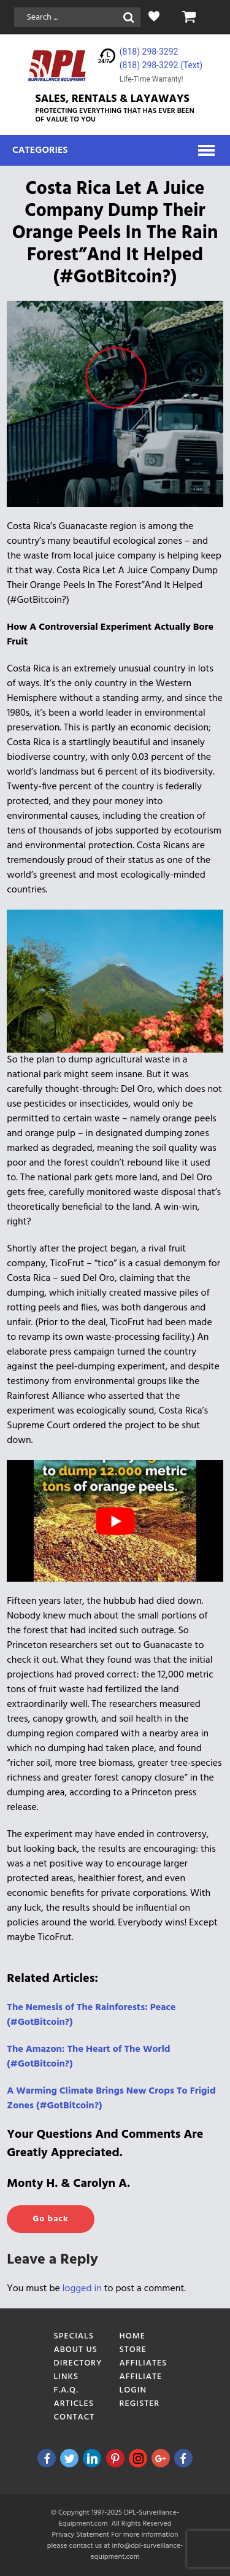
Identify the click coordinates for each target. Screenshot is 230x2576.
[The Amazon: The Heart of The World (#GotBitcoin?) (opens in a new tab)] (88, 2056)
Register (140, 2404)
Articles (74, 2404)
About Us (76, 2350)
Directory (78, 2363)
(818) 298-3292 (149, 51)
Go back (50, 2219)
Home (133, 2336)
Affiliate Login (141, 2383)
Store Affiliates (143, 2356)
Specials (74, 2336)
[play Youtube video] (115, 1521)
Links (66, 2377)
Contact (74, 2417)
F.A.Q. (66, 2390)
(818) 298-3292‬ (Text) (161, 65)
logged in (82, 2289)
